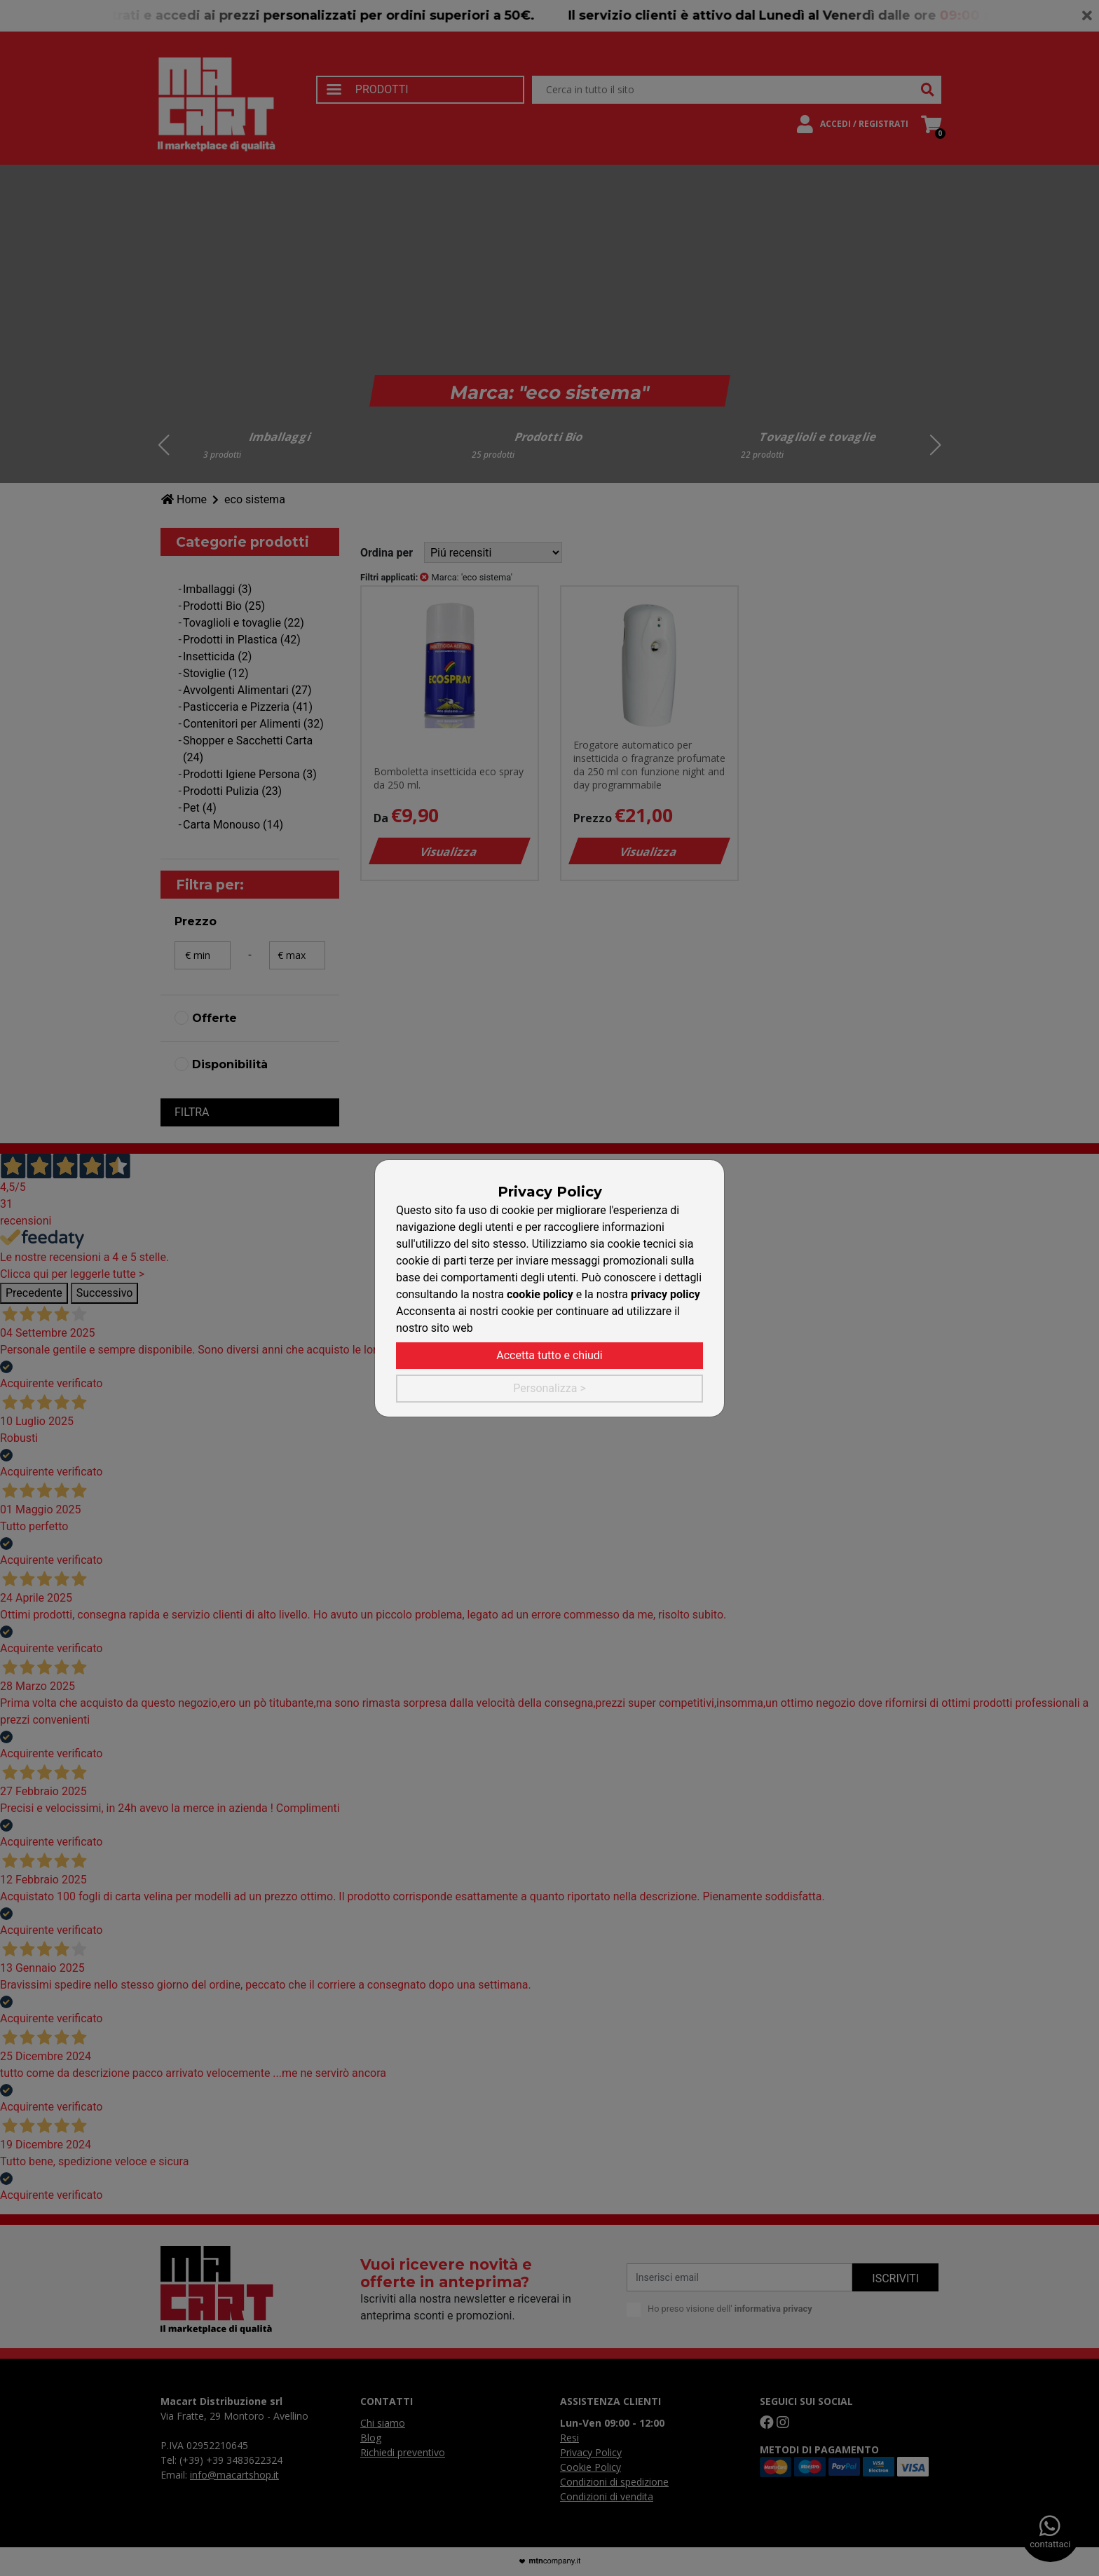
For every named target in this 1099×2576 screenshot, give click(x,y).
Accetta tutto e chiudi (549, 1355)
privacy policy (665, 1294)
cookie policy (540, 1294)
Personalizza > (549, 1388)
